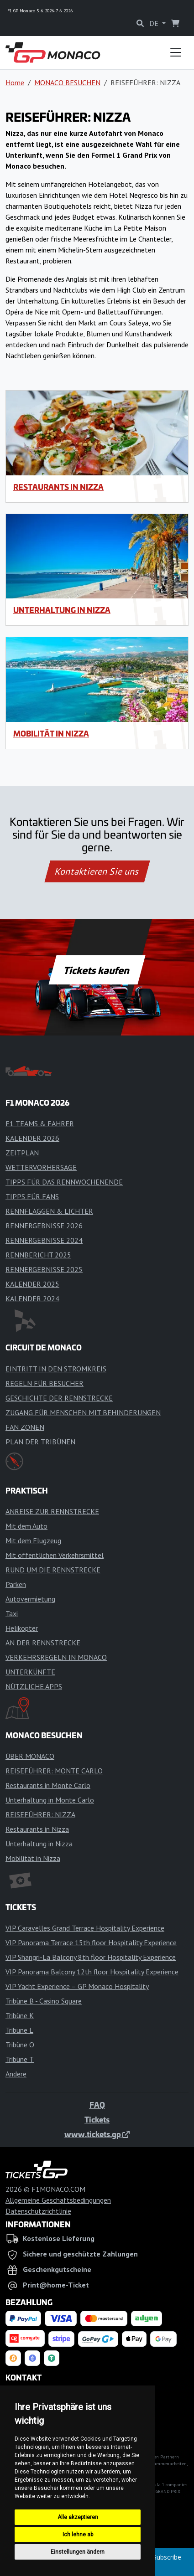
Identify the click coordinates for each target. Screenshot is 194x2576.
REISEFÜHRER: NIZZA (40, 1814)
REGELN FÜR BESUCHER (44, 1383)
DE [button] (154, 23)
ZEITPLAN (22, 1152)
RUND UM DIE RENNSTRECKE (52, 1569)
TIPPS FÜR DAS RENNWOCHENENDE (64, 1181)
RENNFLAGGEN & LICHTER (49, 1211)
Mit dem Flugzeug (33, 1540)
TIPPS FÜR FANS (32, 1196)
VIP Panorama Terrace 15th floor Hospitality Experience (91, 1942)
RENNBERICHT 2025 (38, 1254)
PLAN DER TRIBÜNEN (40, 1441)
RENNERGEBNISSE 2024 (44, 1240)
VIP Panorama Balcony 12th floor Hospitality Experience (91, 1971)
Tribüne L (19, 2030)
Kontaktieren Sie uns (97, 871)
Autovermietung (30, 1598)
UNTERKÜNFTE (30, 1671)
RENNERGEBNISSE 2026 (44, 1225)
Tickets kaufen (96, 970)
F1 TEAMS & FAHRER (39, 1123)
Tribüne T (19, 2059)
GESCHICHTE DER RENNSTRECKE (59, 1397)
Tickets (97, 2119)
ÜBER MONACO (29, 1756)
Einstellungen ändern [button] (78, 2552)
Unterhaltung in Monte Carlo (49, 1799)
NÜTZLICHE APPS (33, 1686)
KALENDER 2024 (32, 1298)
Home (14, 82)
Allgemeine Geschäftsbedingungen (58, 2200)
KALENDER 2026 (32, 1138)
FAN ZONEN (24, 1427)
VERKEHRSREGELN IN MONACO (56, 1657)
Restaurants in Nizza (58, 486)
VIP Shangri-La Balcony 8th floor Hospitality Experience (90, 1957)
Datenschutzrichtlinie (38, 2210)
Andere (15, 2073)
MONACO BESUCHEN (67, 82)
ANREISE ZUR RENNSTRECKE (52, 1511)
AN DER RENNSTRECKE (42, 1642)
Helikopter (21, 1628)
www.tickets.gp (97, 2133)
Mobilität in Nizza (51, 733)
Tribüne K (19, 2015)
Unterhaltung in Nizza (61, 609)
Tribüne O (19, 2044)
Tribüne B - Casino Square (43, 2000)
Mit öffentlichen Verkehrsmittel (54, 1555)
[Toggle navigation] (176, 52)
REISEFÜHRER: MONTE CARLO (54, 1770)
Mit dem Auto (26, 1525)
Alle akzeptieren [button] (78, 2517)
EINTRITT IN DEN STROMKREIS (55, 1368)
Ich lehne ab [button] (78, 2534)
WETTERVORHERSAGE (41, 1167)
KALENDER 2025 (32, 1283)
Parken (15, 1584)
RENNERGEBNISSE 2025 (44, 1269)
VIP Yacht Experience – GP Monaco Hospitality (77, 1986)
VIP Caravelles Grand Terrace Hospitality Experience (84, 1927)
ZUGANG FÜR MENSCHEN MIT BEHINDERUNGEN (83, 1412)
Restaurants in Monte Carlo (47, 1785)
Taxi (11, 1613)
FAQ (97, 2104)
